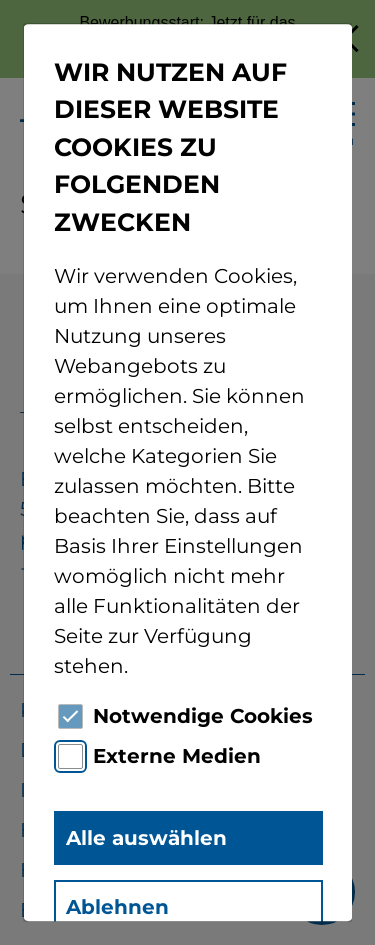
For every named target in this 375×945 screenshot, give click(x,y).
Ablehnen (116, 907)
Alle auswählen (145, 838)
